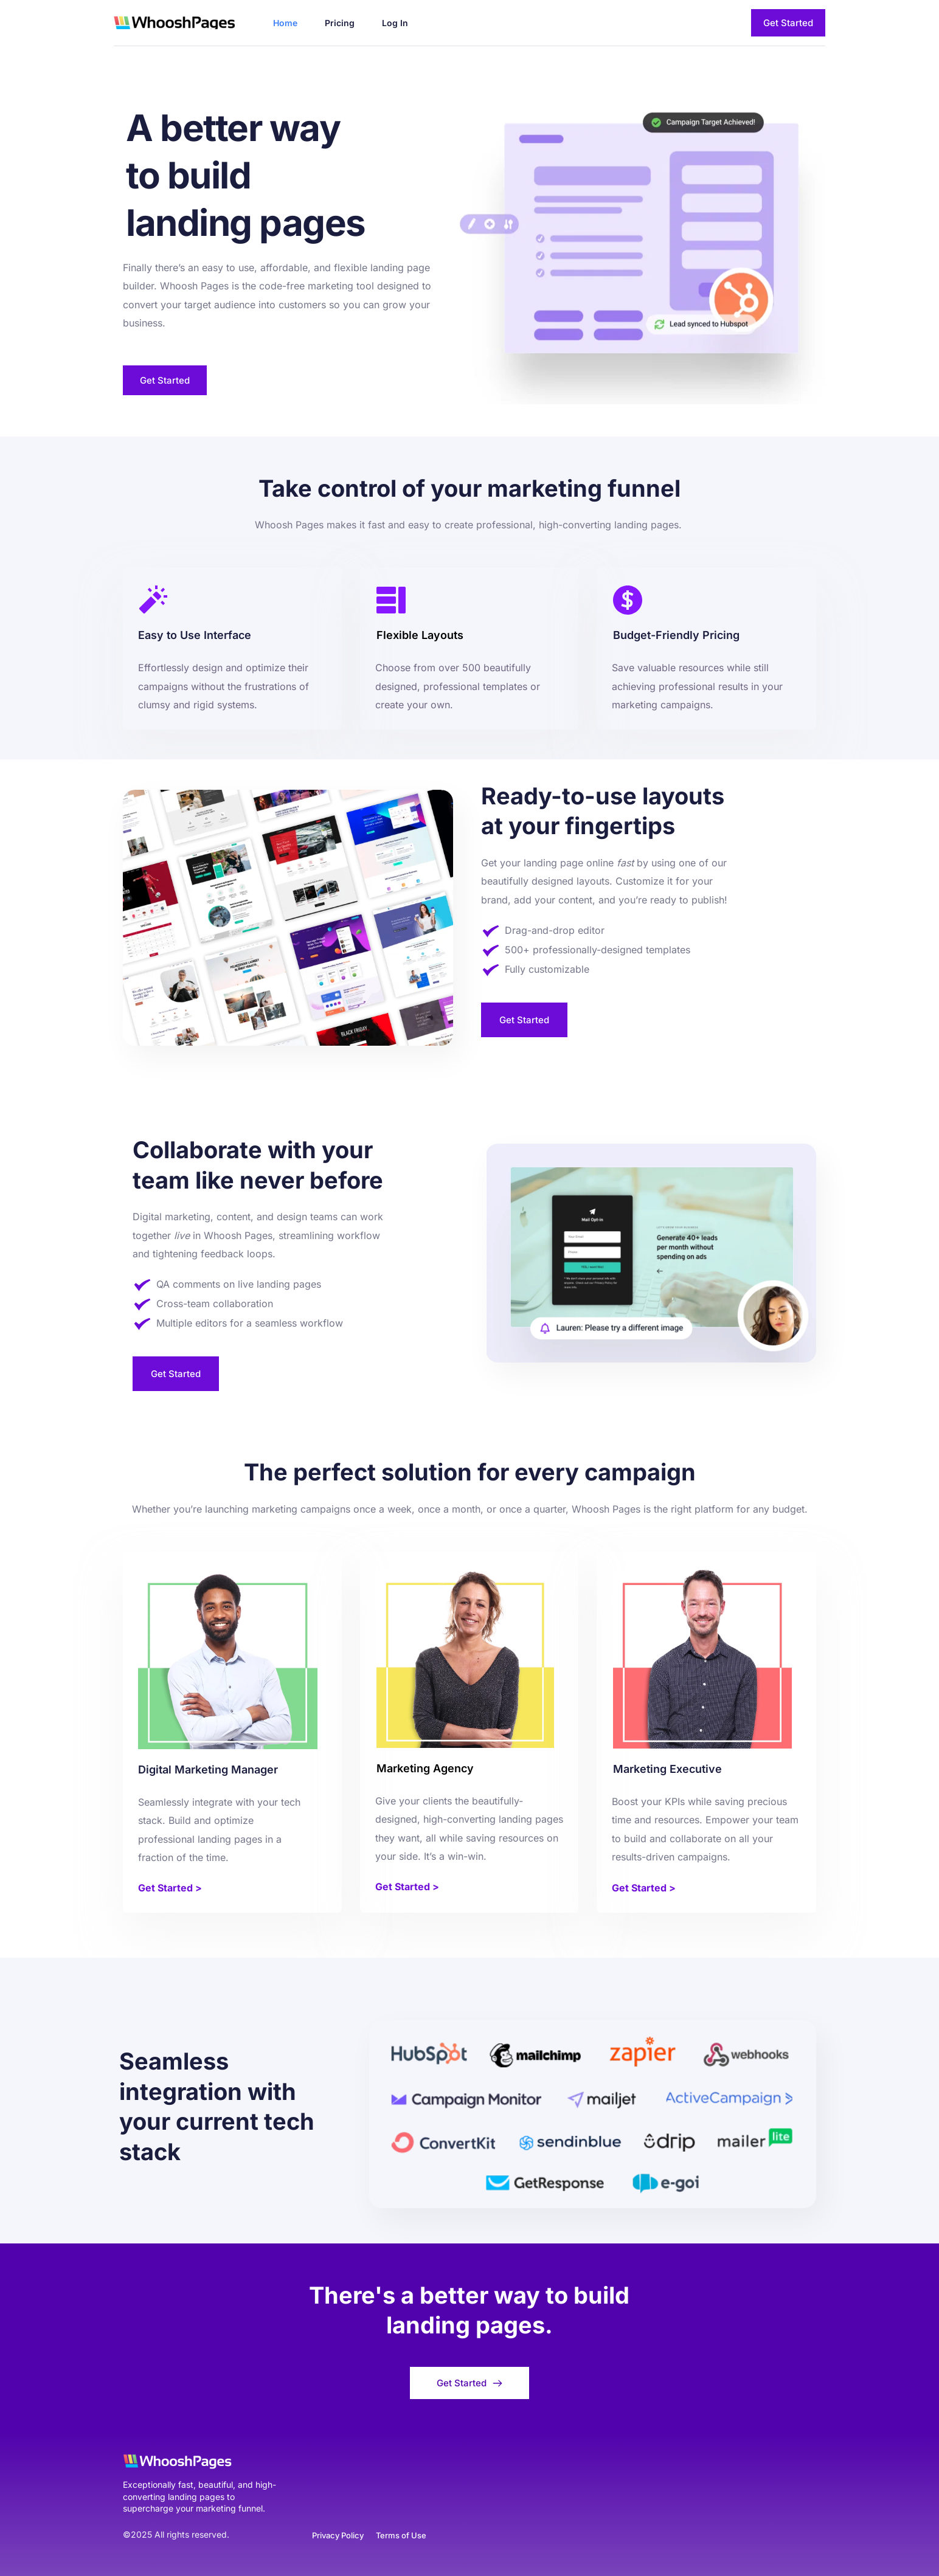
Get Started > (170, 1888)
